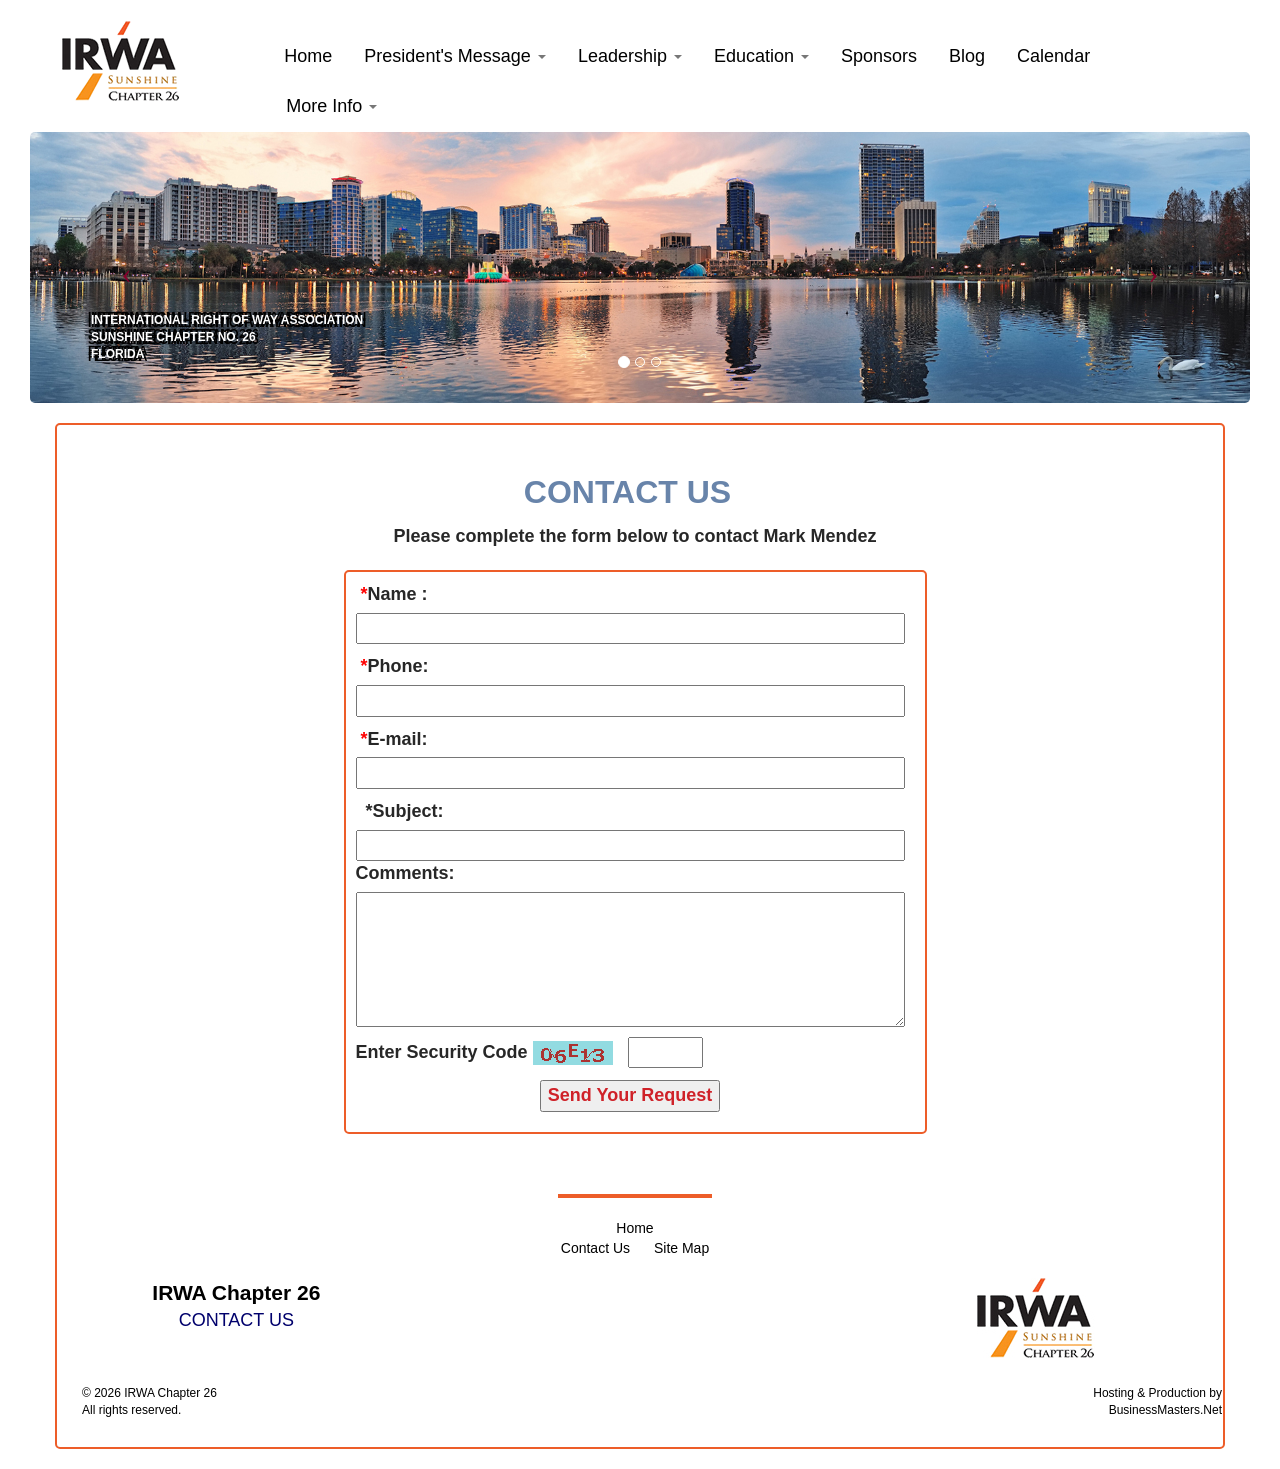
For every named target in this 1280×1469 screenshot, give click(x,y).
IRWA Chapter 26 (170, 1393)
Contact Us (595, 1248)
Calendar (1053, 56)
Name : (398, 594)
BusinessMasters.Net (1165, 1410)
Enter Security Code (442, 1052)
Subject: (408, 811)
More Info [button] (331, 106)
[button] (455, 56)
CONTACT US (236, 1320)
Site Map (681, 1248)
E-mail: (398, 739)
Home (634, 1228)
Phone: (398, 666)
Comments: (405, 873)
